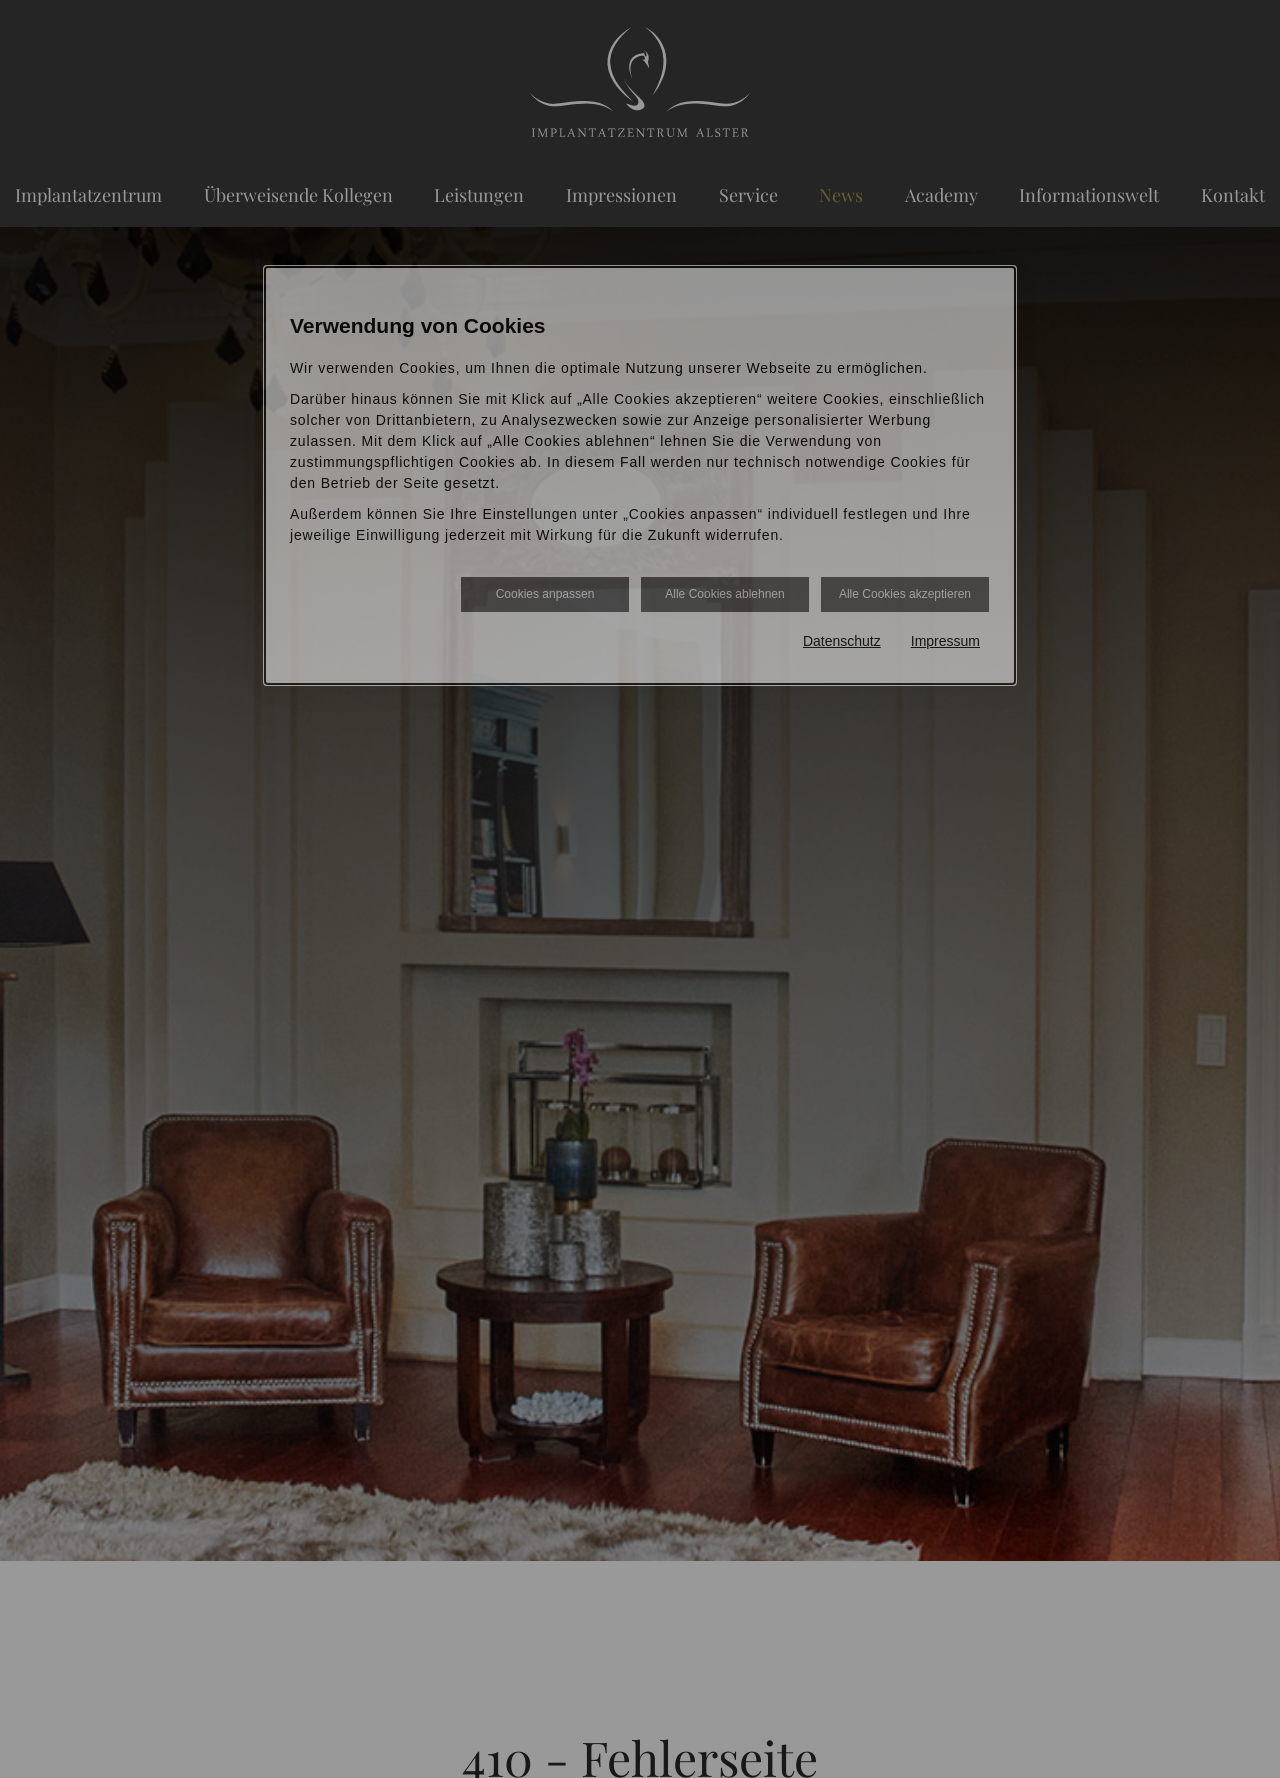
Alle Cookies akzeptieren (905, 594)
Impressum (945, 641)
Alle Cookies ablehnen (724, 594)
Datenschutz (842, 641)
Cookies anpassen (545, 594)
